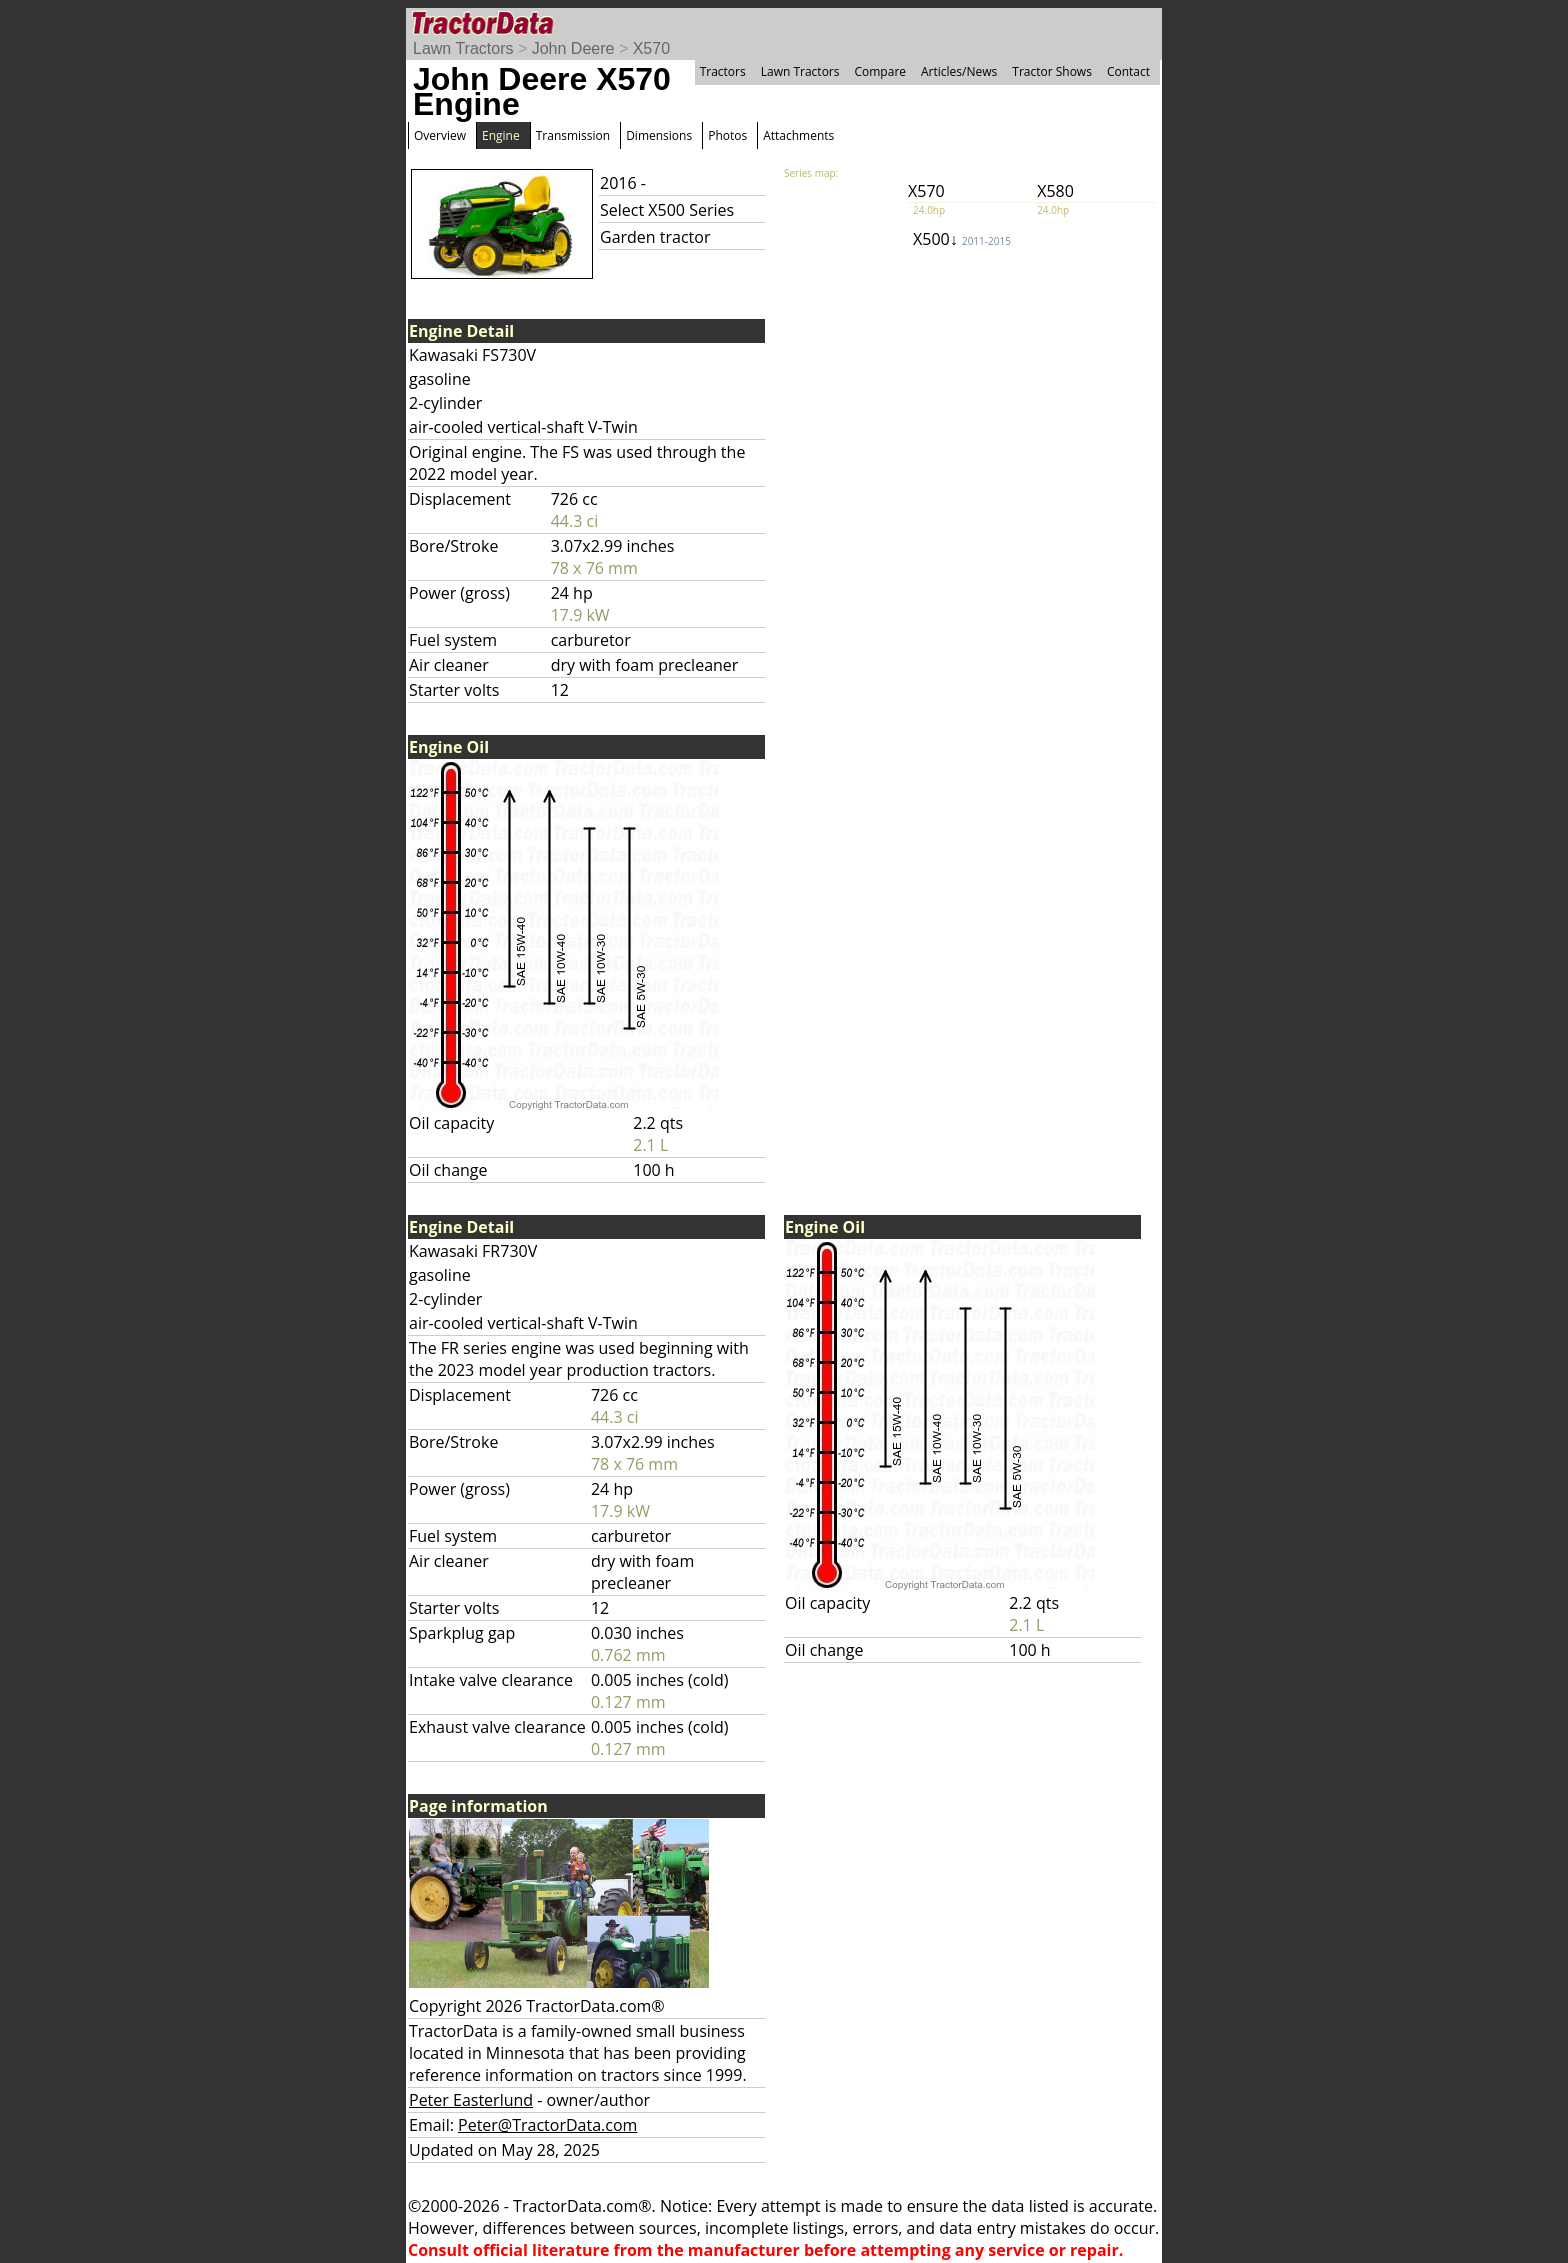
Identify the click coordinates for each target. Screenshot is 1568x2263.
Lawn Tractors (463, 48)
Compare (880, 71)
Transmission (573, 135)
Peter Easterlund (471, 2100)
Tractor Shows (1052, 71)
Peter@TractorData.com (547, 2125)
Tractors (723, 71)
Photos (727, 135)
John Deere (573, 48)
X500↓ (962, 239)
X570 (651, 48)
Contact (1128, 71)
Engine (501, 135)
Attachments (798, 135)
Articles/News (959, 71)
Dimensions (659, 135)
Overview (440, 135)
